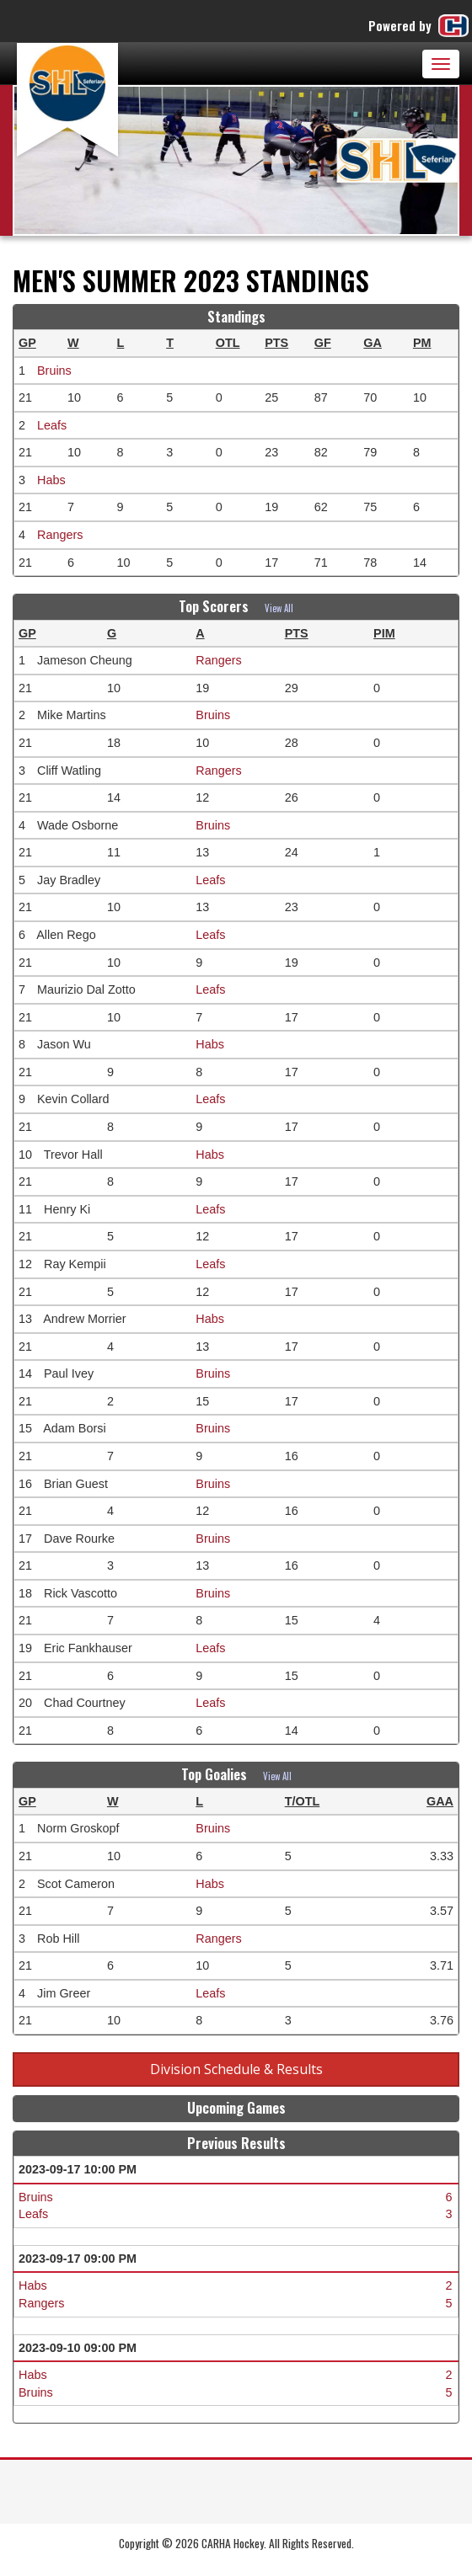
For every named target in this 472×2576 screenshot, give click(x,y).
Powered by (420, 25)
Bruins (54, 370)
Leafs (52, 425)
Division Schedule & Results (236, 2069)
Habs (51, 480)
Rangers (60, 534)
